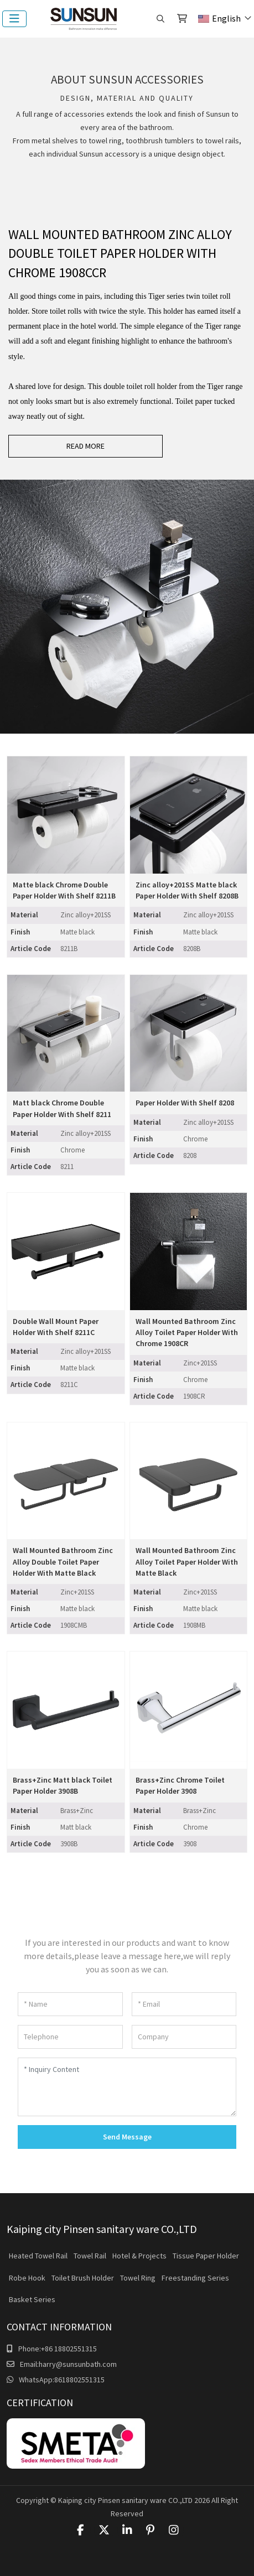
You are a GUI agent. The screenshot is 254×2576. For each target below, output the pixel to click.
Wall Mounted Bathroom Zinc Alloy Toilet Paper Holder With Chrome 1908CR (187, 1332)
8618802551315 (79, 2380)
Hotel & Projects (139, 2256)
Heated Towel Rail (38, 2256)
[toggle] (14, 19)
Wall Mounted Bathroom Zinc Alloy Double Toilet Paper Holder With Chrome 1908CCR (120, 254)
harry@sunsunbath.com (78, 2364)
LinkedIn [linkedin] (127, 2530)
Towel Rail (90, 2256)
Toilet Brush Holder (82, 2278)
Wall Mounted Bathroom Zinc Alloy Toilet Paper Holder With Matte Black (187, 1561)
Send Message (127, 2137)
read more (85, 446)
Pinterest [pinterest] (150, 2530)
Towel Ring (137, 2278)
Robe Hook (27, 2278)
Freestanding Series (195, 2278)
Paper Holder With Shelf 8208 (185, 1103)
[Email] (184, 2004)
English (219, 18)
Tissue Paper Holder (206, 2256)
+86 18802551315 (69, 2349)
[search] (160, 19)
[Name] (70, 2004)
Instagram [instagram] (174, 2530)
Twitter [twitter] (104, 2530)
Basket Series (32, 2299)
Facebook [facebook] (81, 2530)
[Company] (184, 2037)
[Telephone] (70, 2037)
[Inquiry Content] (127, 2087)
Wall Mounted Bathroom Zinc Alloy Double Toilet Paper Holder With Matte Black (63, 1561)
